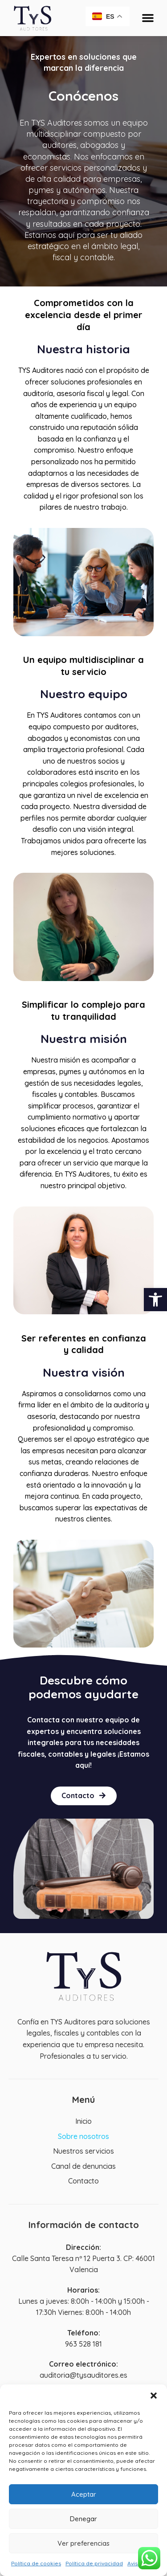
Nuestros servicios (83, 2151)
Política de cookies (36, 2563)
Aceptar (83, 2494)
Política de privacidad (94, 2563)
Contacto (83, 2180)
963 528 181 (83, 2343)
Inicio (83, 2121)
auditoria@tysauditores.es (83, 2375)
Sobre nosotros (83, 2136)
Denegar (83, 2519)
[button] (155, 1299)
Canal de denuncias (83, 2166)
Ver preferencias (83, 2543)
